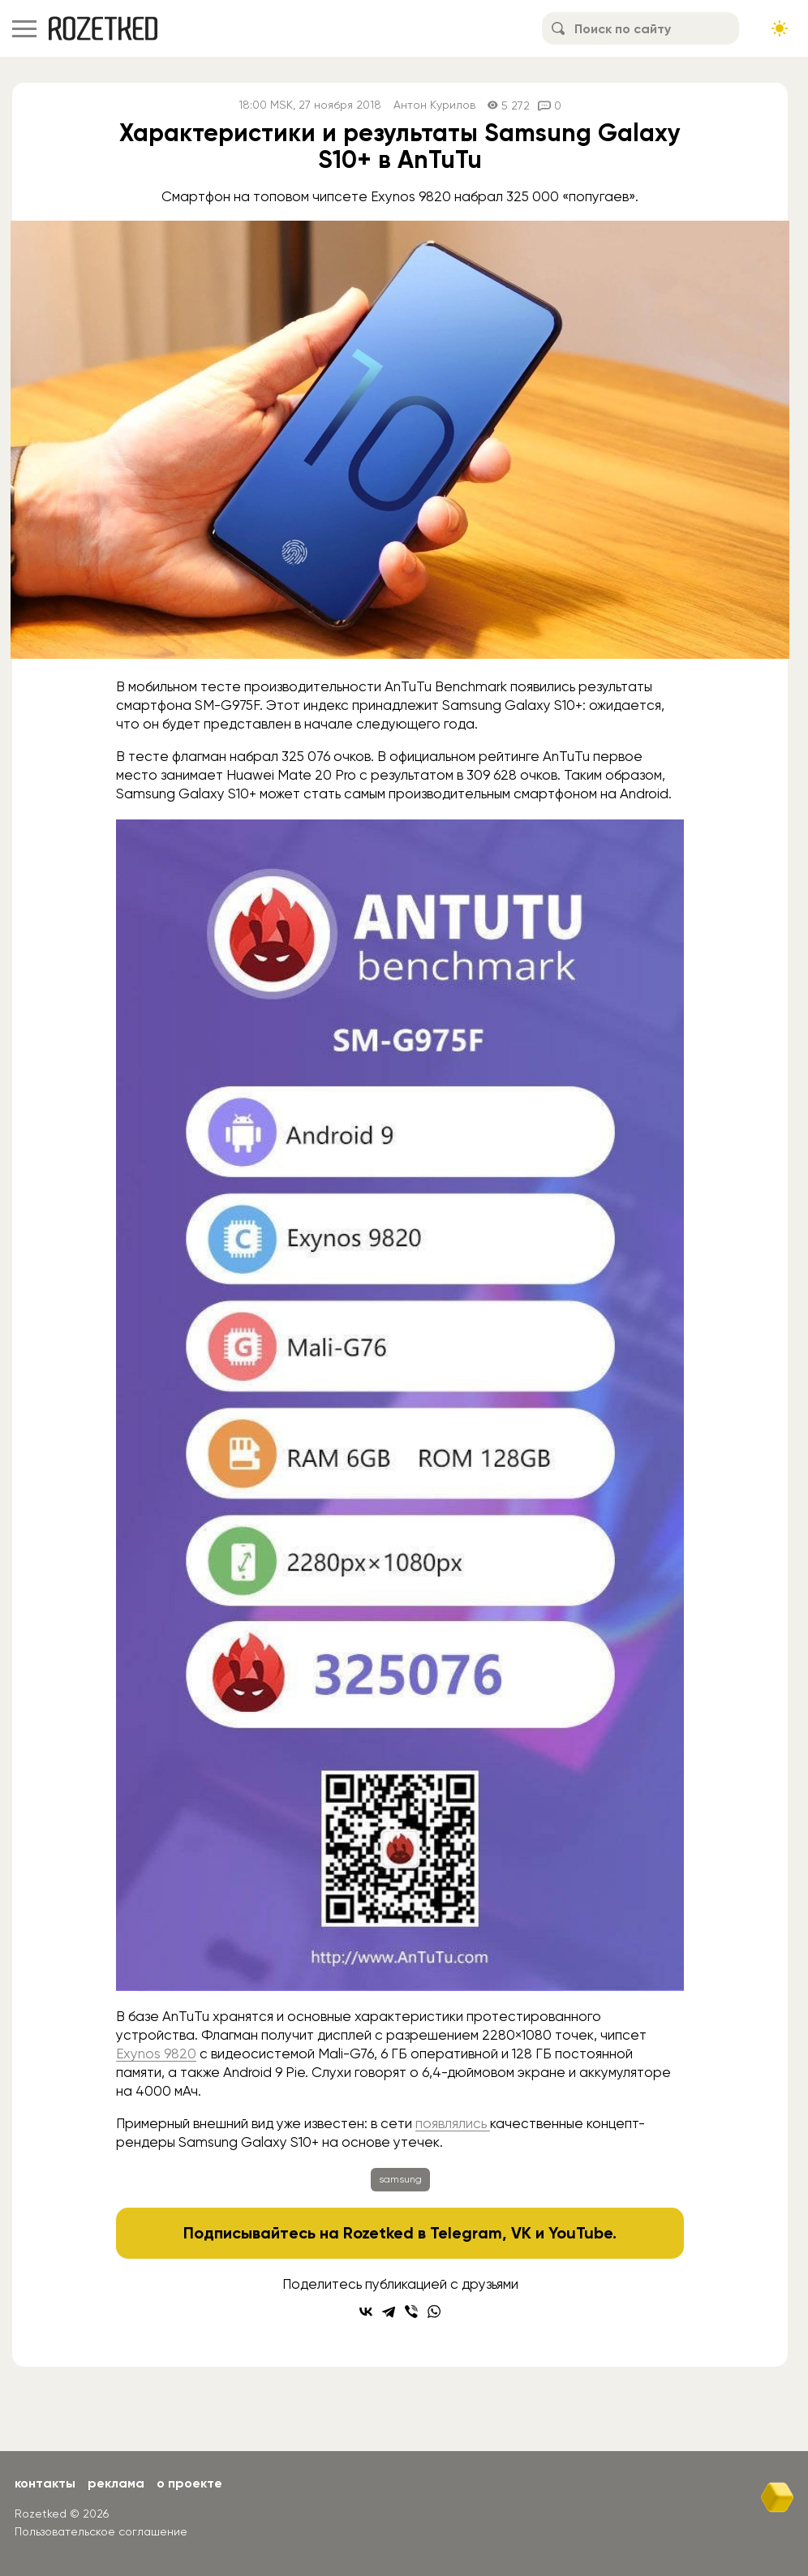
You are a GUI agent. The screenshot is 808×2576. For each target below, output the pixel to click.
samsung (400, 2179)
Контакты (45, 2483)
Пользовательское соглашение (101, 2531)
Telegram (466, 2233)
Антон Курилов (434, 105)
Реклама (116, 2483)
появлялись (452, 2123)
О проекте (189, 2483)
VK (521, 2233)
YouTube (580, 2233)
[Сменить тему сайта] (779, 28)
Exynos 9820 (156, 2053)
